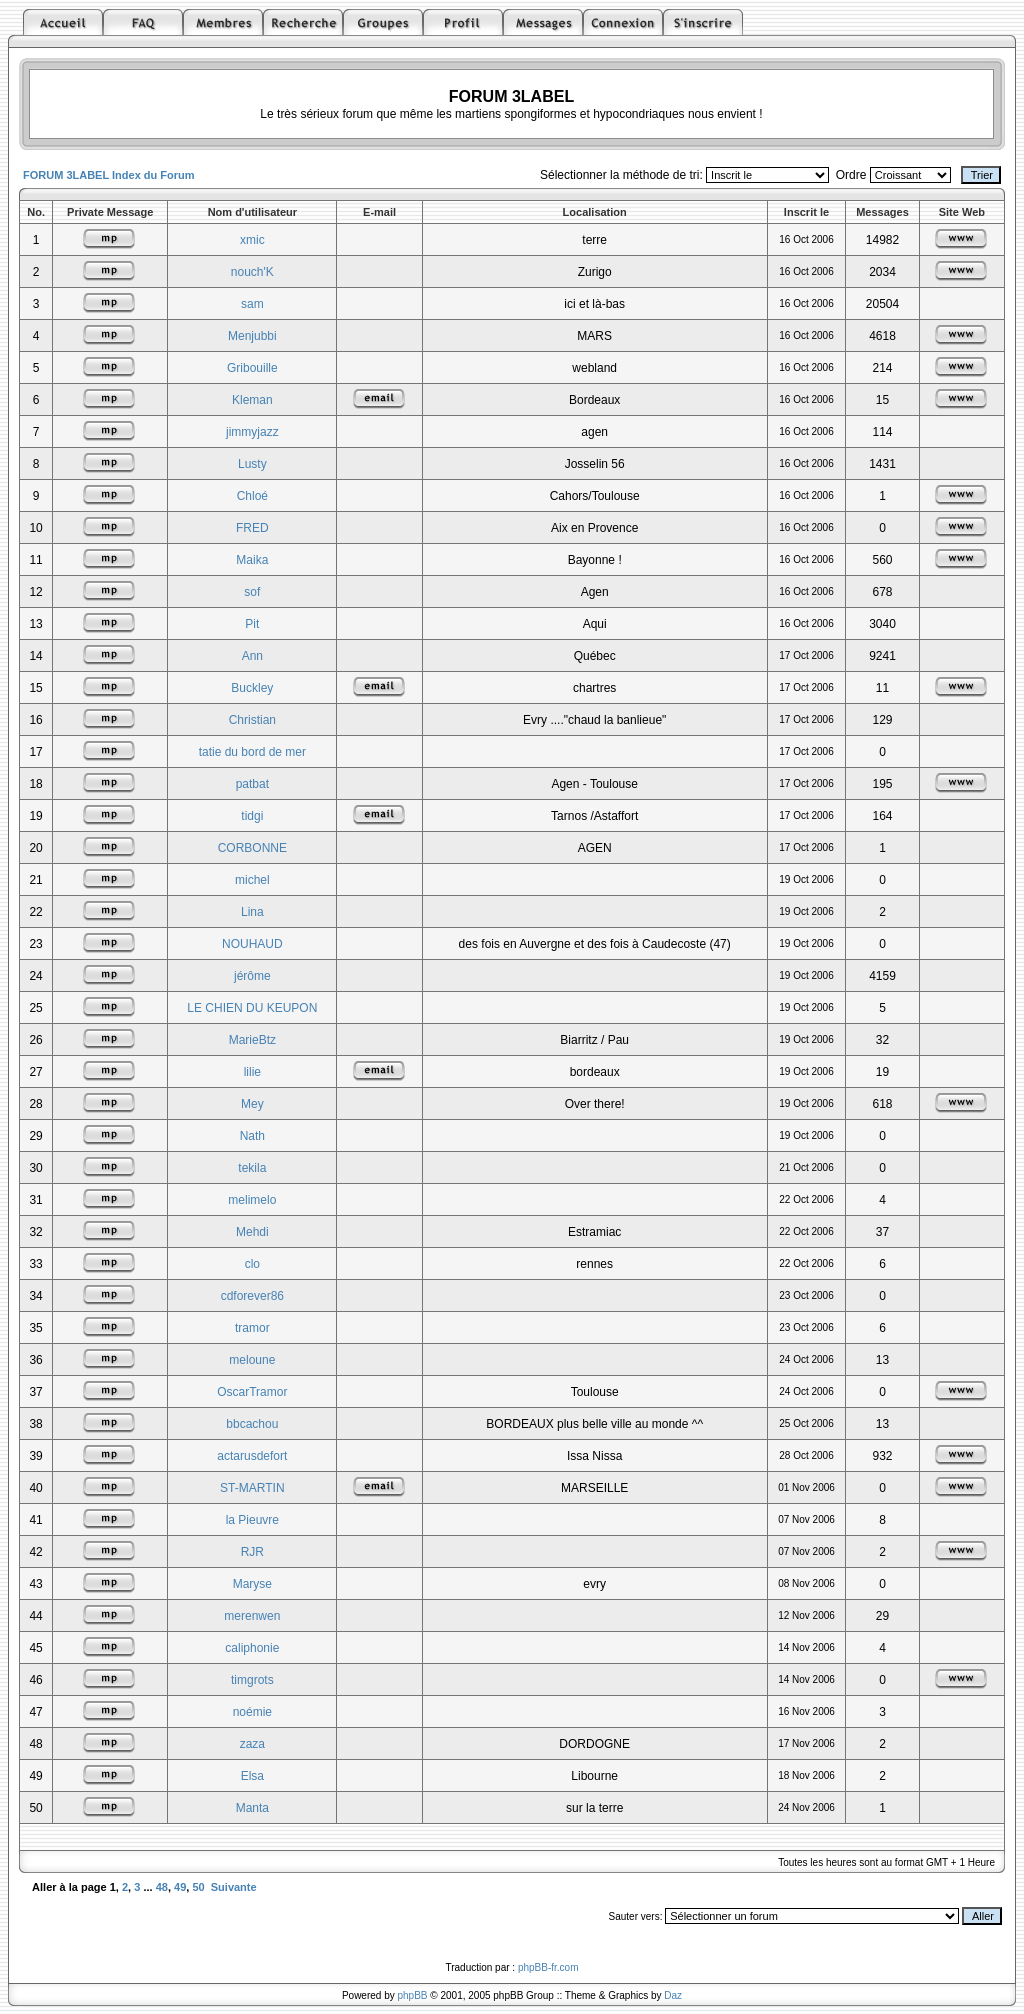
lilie (252, 1072)
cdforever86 (252, 1296)
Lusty (252, 464)
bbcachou (252, 1424)
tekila (252, 1168)
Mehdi (252, 1232)
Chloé (252, 496)
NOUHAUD (252, 944)
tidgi (252, 816)
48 (162, 1887)
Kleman (252, 400)
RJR (252, 1552)
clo (252, 1264)
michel (252, 880)
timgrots (252, 1680)
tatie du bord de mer (252, 752)
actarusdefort (252, 1456)
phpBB (413, 1995)
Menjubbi (252, 336)
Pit (252, 624)
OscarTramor (252, 1392)
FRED (252, 528)
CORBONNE (252, 848)
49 (180, 1887)
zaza (252, 1744)
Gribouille (252, 368)
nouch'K (252, 272)
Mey (252, 1104)
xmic (252, 240)
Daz (673, 1995)
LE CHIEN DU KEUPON (252, 1008)
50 (198, 1887)
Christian (252, 720)
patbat (252, 784)
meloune (252, 1360)
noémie (252, 1712)
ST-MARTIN (252, 1488)
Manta (252, 1808)
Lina (252, 912)
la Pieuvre (252, 1520)
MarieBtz (252, 1040)
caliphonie (252, 1648)
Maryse (252, 1584)
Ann (252, 656)
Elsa (252, 1776)
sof (252, 592)
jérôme (252, 976)
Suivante (234, 1887)
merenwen (252, 1616)
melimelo (252, 1200)
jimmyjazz (252, 432)
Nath (252, 1136)
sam (252, 304)
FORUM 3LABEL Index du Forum (109, 175)
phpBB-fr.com (548, 1967)
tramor (252, 1328)
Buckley (252, 688)
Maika (252, 560)
